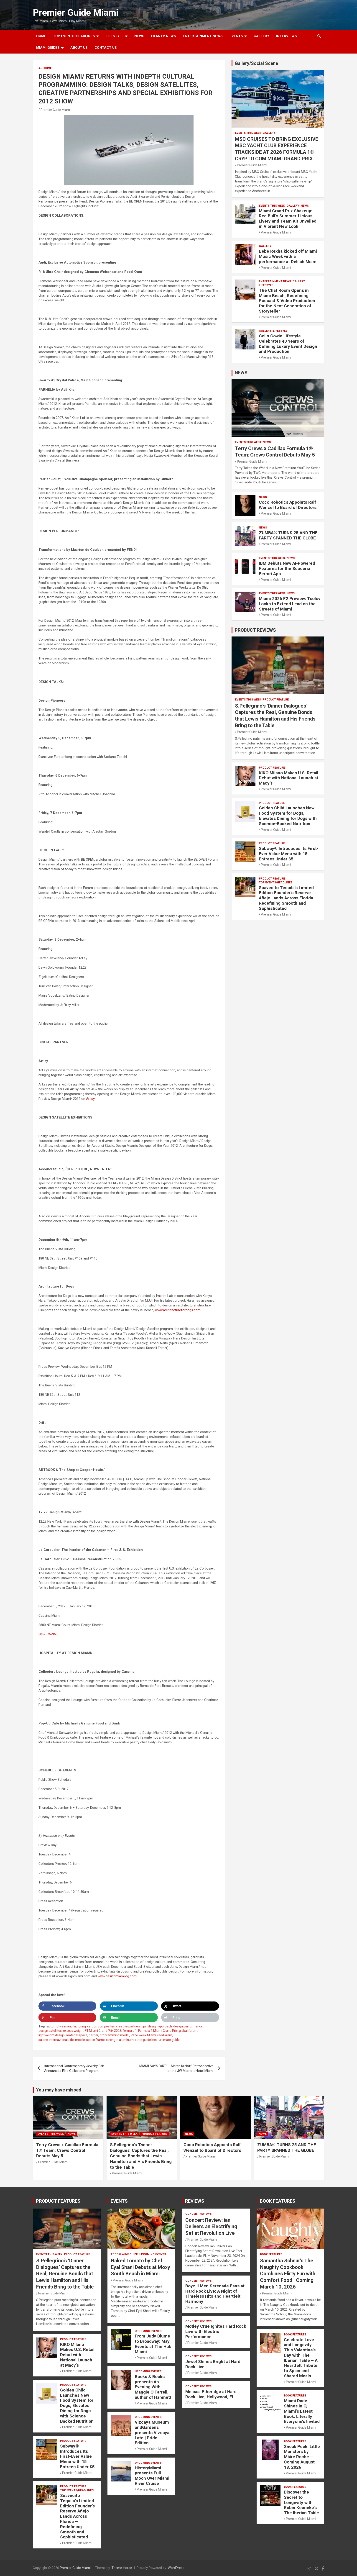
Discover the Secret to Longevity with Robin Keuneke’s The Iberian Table (301, 2502)
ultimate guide (169, 2040)
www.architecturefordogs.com (178, 1310)
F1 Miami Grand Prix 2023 (103, 2030)
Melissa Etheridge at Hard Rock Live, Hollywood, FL (211, 2394)
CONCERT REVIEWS (198, 2213)
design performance (188, 2026)
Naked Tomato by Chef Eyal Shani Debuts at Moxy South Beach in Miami (140, 2267)
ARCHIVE (45, 68)
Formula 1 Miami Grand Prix (158, 2030)
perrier (93, 2035)
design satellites (50, 2030)
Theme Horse (122, 2568)
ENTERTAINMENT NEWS (203, 36)
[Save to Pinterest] (67, 2017)
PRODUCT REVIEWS (255, 630)
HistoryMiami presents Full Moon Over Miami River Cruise (152, 2475)
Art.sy (90, 1099)
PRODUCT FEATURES (58, 2201)
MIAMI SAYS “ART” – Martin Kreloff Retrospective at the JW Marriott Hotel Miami (176, 2068)
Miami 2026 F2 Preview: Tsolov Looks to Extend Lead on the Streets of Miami (289, 604)
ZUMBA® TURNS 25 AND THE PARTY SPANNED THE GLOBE (288, 535)
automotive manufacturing (66, 2026)
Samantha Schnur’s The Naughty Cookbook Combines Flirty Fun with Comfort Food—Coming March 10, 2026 (287, 2273)
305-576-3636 (48, 1634)
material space (76, 2035)
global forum (188, 2030)
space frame (95, 2040)
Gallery (269, 132)
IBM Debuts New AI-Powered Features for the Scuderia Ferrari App (287, 568)
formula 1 (130, 2030)
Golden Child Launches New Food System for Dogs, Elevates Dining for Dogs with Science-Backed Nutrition (288, 815)
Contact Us (105, 48)
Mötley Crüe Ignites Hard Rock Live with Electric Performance (215, 2331)
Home (41, 36)
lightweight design (51, 2035)
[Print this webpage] (190, 2017)
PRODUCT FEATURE (276, 699)
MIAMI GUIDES (48, 48)
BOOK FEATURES (277, 2201)
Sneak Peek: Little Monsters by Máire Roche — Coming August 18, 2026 (302, 2457)
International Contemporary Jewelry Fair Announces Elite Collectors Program (74, 2068)
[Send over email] (129, 2017)
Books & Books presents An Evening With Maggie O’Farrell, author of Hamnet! (153, 2387)
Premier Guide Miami (75, 12)
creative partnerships (131, 2026)
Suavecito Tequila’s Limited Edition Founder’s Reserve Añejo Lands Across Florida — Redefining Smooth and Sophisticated (288, 898)
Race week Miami (143, 2035)
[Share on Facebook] (67, 2006)
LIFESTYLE (115, 36)
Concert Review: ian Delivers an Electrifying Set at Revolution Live (211, 2226)
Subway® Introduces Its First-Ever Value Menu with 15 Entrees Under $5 (288, 854)
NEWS (139, 36)
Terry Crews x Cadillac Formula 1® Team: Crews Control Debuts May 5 (67, 2150)
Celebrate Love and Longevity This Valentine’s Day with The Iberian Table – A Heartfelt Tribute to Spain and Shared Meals (301, 2358)
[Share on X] (190, 2006)
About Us (79, 48)
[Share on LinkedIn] (129, 2006)
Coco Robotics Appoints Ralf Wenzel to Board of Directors (287, 505)
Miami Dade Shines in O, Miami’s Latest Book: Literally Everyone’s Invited (302, 2411)
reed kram (164, 2035)
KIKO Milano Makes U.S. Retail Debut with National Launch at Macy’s (288, 778)
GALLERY (261, 36)
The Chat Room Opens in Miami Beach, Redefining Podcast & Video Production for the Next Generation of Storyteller (287, 301)
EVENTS (236, 36)
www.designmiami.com (73, 1976)
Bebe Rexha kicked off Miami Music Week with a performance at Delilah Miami (288, 256)
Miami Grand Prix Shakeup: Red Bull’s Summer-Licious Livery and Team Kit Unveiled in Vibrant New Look (287, 218)
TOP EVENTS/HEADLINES (74, 36)
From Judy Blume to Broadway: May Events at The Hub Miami (153, 2343)
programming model (114, 2035)
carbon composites (101, 2026)
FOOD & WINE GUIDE (124, 2254)
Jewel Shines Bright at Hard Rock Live (212, 2364)
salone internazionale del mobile (61, 2040)
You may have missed (58, 2090)
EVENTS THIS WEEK (248, 132)
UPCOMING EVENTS (152, 2254)
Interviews (286, 36)
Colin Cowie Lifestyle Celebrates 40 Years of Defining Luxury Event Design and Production (288, 343)
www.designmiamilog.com (117, 1976)
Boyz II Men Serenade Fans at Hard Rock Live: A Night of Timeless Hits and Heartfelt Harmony (215, 2293)
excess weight (73, 2030)
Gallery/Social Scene (256, 63)
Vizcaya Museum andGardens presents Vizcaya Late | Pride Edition (152, 2432)
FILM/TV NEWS (163, 36)
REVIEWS (194, 2201)
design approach (160, 2026)
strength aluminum (120, 2040)
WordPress (176, 2568)
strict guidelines (146, 2040)
